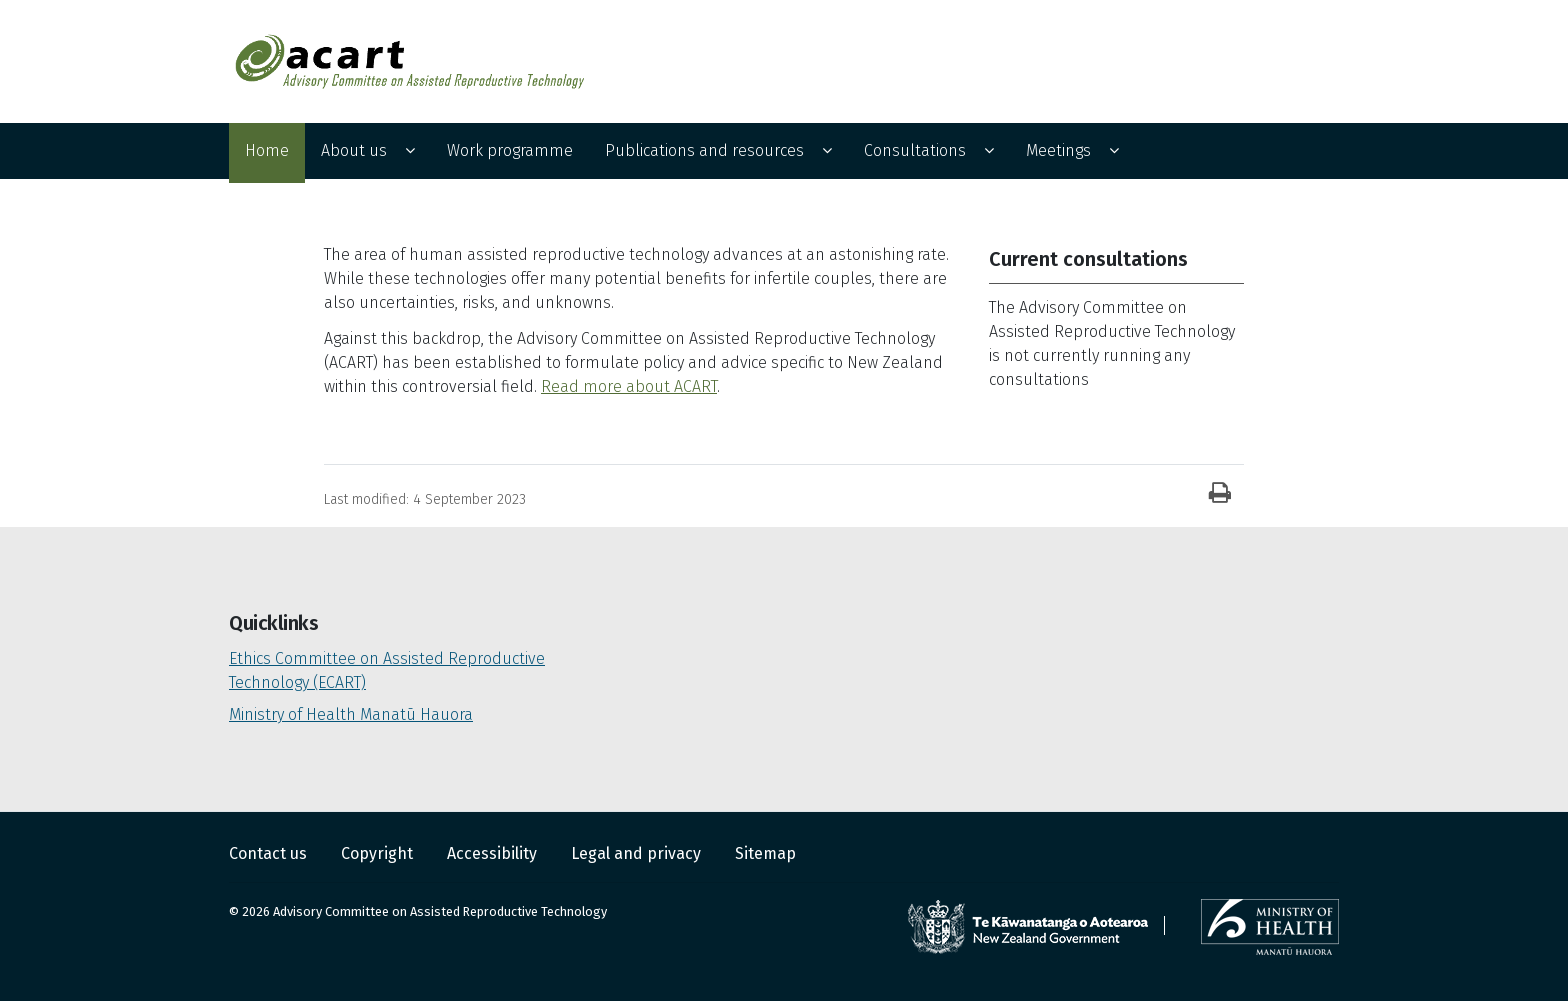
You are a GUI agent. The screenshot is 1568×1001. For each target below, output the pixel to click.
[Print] (1220, 494)
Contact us (270, 853)
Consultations (915, 150)
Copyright (379, 853)
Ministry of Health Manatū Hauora (351, 714)
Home (267, 150)
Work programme (510, 150)
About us (354, 150)
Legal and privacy (638, 853)
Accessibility (494, 853)
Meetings (1058, 150)
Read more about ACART (629, 386)
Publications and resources (704, 150)
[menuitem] (267, 153)
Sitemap (765, 853)
